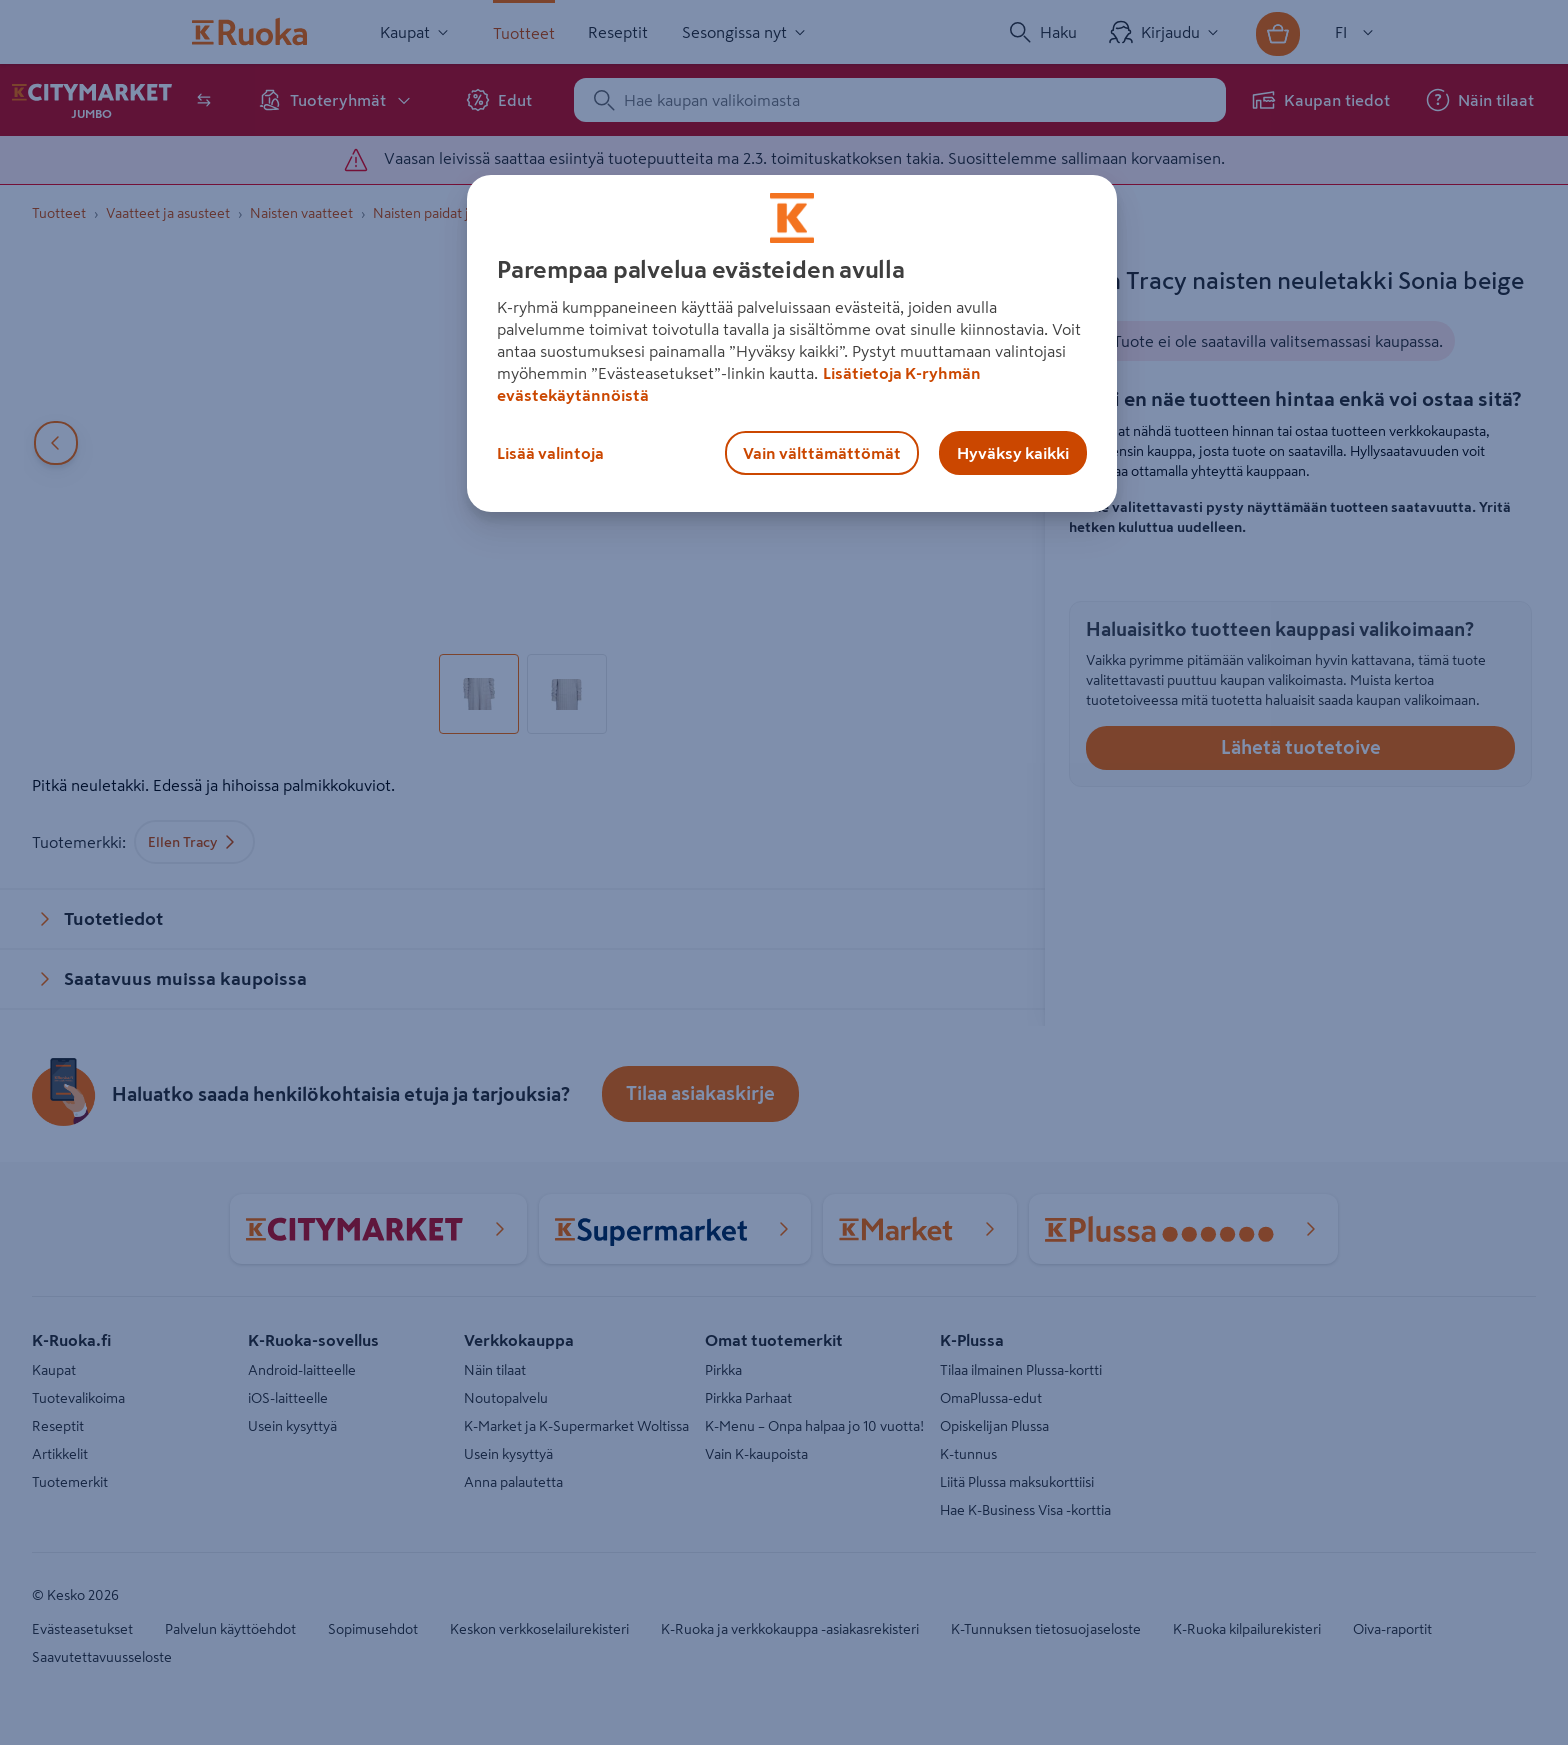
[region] (792, 344)
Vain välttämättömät (822, 453)
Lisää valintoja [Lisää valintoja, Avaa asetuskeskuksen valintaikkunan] (550, 453)
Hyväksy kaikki (1013, 453)
